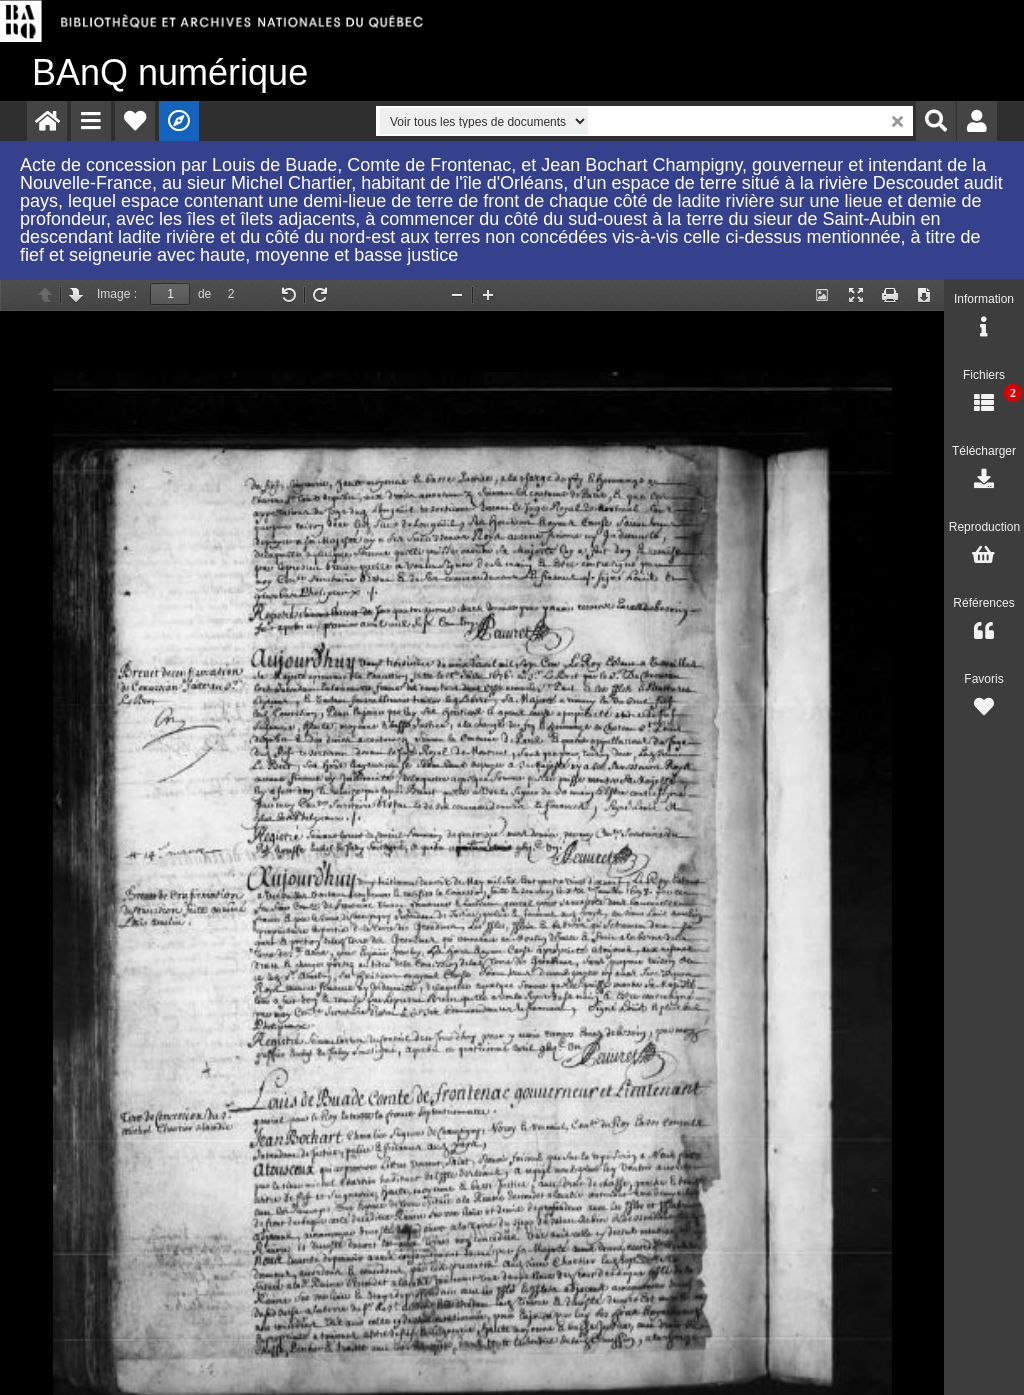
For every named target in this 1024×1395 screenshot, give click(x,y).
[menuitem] (47, 121)
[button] (91, 121)
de (204, 294)
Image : (117, 294)
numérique (170, 72)
